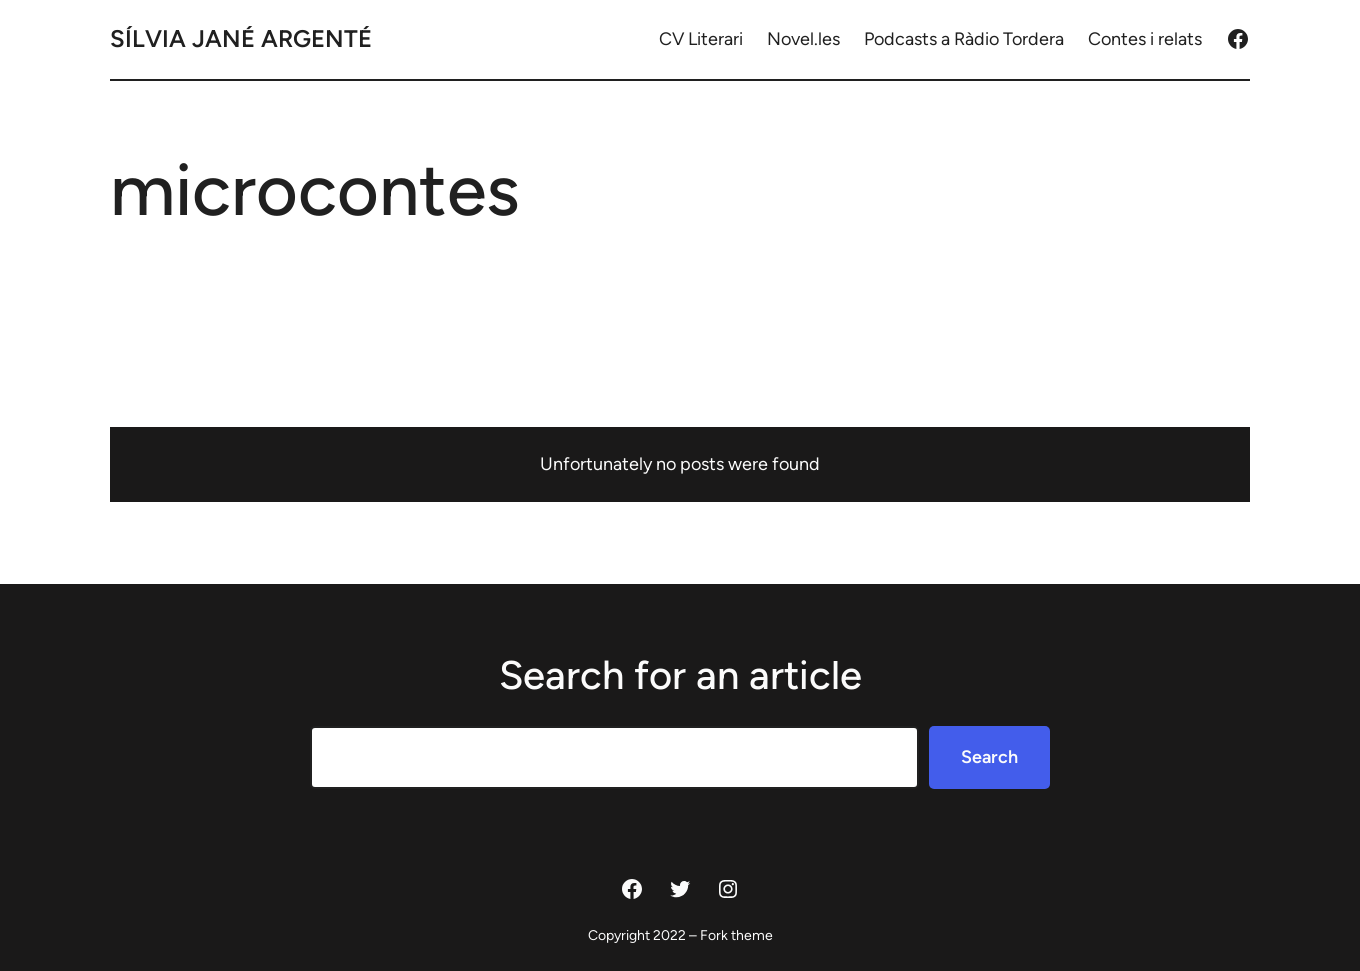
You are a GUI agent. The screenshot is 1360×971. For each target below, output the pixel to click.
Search (989, 757)
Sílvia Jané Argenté (241, 38)
